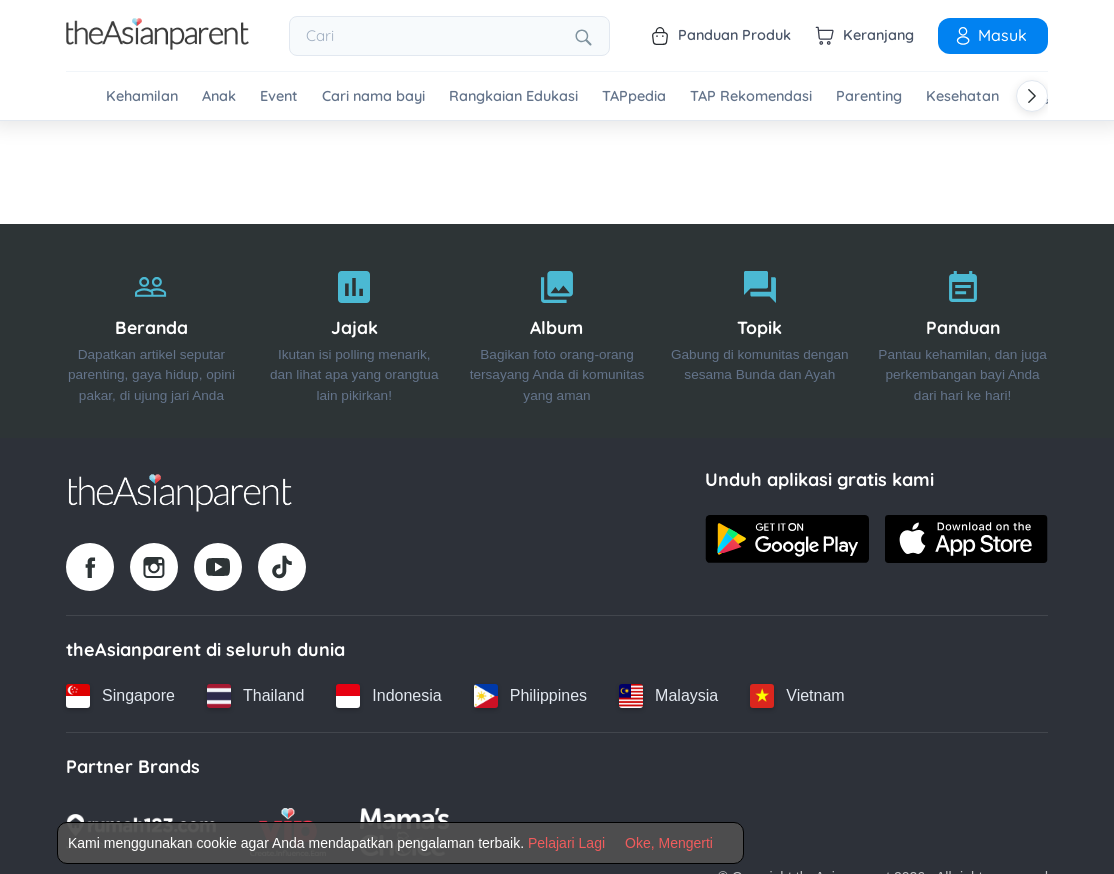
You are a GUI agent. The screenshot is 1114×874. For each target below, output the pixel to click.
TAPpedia (634, 96)
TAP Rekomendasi (751, 96)
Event (279, 96)
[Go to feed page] (157, 44)
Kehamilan (142, 96)
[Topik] (759, 331)
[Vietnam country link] (797, 696)
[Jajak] (354, 331)
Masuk (990, 35)
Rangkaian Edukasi (513, 96)
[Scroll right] (1032, 96)
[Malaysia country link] (668, 696)
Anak (219, 96)
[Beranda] (151, 331)
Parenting (869, 96)
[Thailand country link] (255, 696)
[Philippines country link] (530, 696)
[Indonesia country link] (388, 696)
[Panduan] (962, 331)
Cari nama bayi (373, 96)
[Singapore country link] (120, 696)
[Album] (557, 331)
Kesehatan (962, 96)
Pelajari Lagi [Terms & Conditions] (566, 843)
